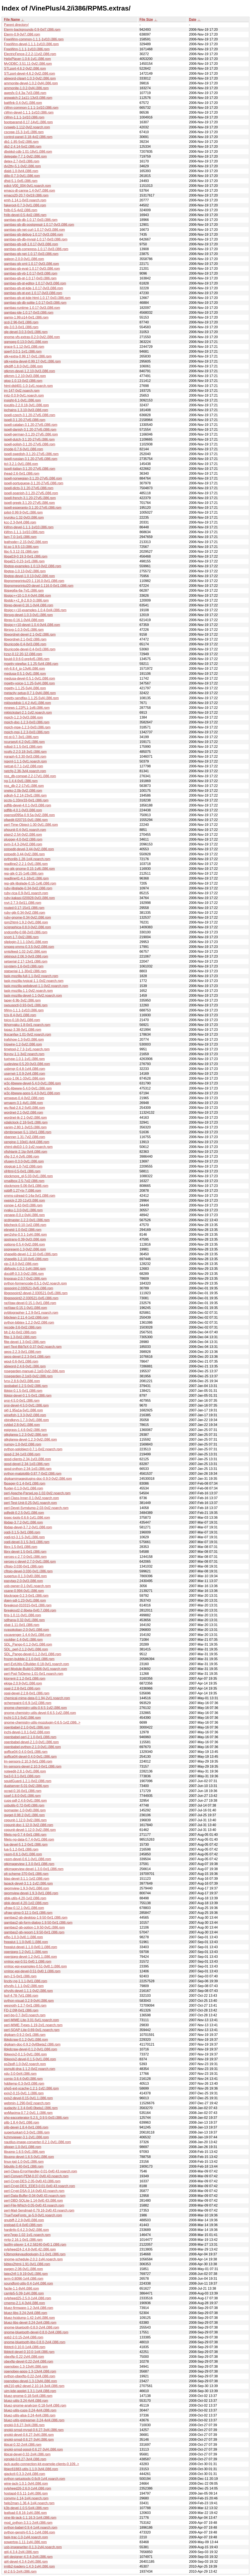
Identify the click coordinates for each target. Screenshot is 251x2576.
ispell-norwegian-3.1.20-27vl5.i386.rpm (33, 478)
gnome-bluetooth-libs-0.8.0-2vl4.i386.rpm (34, 2342)
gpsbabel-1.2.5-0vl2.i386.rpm (26, 1386)
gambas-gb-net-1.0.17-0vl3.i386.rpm (31, 254)
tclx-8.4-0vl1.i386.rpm (20, 1015)
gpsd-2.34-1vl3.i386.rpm (22, 1454)
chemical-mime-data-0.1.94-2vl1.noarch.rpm (37, 1698)
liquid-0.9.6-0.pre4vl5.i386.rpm (26, 659)
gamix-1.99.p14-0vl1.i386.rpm (26, 317)
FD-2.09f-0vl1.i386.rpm (21, 2010)
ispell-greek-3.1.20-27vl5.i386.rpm (29, 503)
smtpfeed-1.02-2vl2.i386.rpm (25, 951)
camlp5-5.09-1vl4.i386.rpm (24, 2293)
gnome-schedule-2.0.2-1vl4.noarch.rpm (33, 2259)
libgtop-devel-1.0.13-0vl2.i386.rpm (29, 576)
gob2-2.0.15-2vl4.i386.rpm (23, 2337)
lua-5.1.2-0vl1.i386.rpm (21, 1849)
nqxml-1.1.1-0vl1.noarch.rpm (25, 761)
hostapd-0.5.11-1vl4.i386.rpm (26, 2493)
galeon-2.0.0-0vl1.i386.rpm (24, 259)
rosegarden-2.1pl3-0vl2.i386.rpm (28, 1376)
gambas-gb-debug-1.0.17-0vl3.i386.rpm (33, 234)
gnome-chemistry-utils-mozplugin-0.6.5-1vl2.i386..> (42, 1722)
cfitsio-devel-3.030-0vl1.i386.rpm (28, 1571)
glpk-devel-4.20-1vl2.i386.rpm (26, 1903)
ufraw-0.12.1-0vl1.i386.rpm (24, 1908)
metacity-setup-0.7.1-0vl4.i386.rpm (30, 693)
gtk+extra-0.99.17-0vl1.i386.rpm (28, 356)
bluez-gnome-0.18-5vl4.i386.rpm (28, 2396)
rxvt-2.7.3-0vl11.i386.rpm (22, 903)
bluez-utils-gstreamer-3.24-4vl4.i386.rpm (34, 2420)
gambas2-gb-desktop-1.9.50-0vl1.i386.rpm (35, 1917)
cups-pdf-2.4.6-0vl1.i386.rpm (25, 1800)
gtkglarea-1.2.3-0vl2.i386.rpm (26, 1434)
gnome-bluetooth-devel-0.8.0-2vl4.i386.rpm (36, 2332)
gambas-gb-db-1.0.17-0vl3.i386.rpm (30, 220)
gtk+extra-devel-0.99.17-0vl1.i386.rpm (32, 361)
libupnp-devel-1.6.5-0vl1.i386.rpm (29, 2157)
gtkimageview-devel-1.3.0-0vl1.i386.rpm (33, 1869)
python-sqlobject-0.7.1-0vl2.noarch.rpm (33, 1449)
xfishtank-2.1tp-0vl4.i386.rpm (25, 1151)
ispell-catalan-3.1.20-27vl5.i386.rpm (30, 424)
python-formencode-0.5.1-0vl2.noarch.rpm (35, 1283)
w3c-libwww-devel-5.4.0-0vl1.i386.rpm (32, 1083)
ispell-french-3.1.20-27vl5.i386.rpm (30, 498)
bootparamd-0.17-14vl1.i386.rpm (28, 122)
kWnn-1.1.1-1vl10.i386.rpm (24, 532)
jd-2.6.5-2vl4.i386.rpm (20, 2571)
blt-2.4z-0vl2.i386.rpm (20, 1332)
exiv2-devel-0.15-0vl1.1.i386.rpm (28, 2098)
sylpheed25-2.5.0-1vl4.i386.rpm (27, 2298)
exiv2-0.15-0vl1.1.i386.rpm (24, 2093)
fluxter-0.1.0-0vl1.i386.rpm (23, 1488)
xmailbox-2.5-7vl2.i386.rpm (24, 1181)
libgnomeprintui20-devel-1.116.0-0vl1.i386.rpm (38, 585)
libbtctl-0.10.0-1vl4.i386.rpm (24, 2347)
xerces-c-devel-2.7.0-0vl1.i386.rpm (30, 1561)
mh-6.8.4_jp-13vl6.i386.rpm (24, 668)
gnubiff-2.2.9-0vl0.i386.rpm (24, 2220)
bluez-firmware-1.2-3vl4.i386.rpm (28, 2308)
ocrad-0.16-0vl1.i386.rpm (22, 1791)
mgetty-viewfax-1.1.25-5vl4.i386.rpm (31, 664)
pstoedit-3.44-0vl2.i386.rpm (24, 854)
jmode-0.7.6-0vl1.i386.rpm (23, 449)
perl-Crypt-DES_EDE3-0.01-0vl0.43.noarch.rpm (39, 2186)
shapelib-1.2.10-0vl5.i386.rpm (26, 1259)
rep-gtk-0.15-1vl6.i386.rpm (24, 873)
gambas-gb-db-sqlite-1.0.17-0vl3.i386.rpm (35, 302)
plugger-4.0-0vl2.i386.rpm (23, 839)
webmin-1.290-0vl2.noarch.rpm (27, 2103)
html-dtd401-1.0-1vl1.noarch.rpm (28, 386)
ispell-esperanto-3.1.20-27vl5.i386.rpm (32, 507)
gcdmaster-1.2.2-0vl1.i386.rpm (27, 1220)
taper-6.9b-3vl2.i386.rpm (22, 1000)
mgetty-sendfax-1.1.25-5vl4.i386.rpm (31, 698)
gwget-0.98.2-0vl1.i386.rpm (24, 1815)
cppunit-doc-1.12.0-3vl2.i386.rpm (28, 1825)
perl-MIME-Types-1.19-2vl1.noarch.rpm (33, 2025)
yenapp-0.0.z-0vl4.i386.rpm (24, 1215)
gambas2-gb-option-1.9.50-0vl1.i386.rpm (34, 1927)
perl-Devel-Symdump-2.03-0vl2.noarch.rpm (36, 1508)
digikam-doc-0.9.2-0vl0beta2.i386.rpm (32, 2044)
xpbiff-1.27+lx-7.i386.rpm (22, 1190)
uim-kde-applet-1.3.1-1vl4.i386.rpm (30, 2391)
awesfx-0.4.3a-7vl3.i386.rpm (25, 93)
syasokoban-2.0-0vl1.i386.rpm (26, 1629)
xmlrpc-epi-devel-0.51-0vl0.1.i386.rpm (32, 1971)
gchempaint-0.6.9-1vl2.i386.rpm (27, 1703)
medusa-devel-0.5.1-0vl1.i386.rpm (29, 678)
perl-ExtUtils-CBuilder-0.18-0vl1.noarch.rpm (36, 1664)
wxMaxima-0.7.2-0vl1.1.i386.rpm (28, 2113)
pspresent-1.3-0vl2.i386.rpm (25, 1249)
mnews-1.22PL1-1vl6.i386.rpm (27, 707)
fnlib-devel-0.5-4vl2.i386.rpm (25, 215)
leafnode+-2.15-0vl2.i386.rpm (26, 542)
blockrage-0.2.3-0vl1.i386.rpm (26, 1595)
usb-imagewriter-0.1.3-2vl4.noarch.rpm (33, 2547)
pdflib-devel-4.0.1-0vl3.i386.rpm (27, 805)
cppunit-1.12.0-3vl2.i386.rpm (25, 1820)
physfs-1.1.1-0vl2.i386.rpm (24, 1986)
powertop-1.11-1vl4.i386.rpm (25, 2542)
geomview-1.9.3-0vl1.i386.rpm (26, 1888)
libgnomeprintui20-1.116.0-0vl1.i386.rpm (34, 581)
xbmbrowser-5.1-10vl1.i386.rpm (27, 1132)
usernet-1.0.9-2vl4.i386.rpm (24, 1073)
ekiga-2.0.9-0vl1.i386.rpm (23, 1683)
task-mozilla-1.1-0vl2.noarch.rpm (28, 990)
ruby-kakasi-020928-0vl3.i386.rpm (29, 898)
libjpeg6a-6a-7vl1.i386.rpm (24, 590)
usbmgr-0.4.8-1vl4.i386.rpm (24, 1069)
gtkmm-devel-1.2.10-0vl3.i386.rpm (29, 371)
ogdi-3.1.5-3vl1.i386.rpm (22, 1532)
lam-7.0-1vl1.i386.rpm (20, 537)
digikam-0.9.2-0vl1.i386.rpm (24, 2035)
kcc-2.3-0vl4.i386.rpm (20, 522)
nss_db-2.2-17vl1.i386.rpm (24, 786)
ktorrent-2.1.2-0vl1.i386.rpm (24, 1678)
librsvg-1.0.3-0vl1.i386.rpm (24, 629)
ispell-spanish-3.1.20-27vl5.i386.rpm (31, 493)
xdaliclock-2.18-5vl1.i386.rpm (26, 1122)
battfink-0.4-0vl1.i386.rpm (23, 103)
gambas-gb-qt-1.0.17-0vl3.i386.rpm (30, 278)
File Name (12, 19)
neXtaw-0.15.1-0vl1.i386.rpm (25, 1308)
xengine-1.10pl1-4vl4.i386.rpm (26, 1142)
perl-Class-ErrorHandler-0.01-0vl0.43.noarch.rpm (40, 2171)
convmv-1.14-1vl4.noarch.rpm (26, 2498)
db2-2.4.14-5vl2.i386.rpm (22, 146)
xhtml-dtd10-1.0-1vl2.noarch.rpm (28, 1147)
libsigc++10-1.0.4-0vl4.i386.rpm (27, 595)
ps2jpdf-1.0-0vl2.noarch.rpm (25, 2064)
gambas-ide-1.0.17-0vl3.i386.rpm (28, 312)
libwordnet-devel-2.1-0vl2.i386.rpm (29, 634)
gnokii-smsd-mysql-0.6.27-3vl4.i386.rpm (34, 2430)
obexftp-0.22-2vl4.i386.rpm (24, 2356)
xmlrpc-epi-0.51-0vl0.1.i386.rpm (27, 1961)
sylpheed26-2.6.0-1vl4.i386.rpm (27, 2488)
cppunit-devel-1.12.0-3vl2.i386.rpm (30, 1830)
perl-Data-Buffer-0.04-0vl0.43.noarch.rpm (34, 2195)
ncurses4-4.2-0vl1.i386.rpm (24, 742)
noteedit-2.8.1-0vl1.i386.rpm (25, 1771)
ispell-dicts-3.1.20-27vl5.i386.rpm (28, 488)
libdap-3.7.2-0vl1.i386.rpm (23, 1522)
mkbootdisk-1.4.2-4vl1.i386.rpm (27, 703)
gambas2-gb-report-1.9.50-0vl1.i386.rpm (34, 1932)
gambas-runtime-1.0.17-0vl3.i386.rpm (32, 308)
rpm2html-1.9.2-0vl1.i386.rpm (26, 922)
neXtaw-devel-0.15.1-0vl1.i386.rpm (30, 1303)
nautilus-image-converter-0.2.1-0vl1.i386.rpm (37, 2142)
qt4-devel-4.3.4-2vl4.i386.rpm (26, 2561)
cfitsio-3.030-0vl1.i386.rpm (24, 1566)
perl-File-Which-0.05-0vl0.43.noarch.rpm (34, 2205)
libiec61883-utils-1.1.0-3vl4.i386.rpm (31, 2469)
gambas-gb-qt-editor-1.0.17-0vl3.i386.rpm (35, 283)
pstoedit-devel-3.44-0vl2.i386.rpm (29, 849)
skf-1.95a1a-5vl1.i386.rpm (23, 1410)
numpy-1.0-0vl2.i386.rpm (22, 1444)
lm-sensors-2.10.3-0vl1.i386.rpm (28, 1761)
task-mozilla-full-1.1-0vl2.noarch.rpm (31, 976)
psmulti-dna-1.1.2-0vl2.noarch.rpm (29, 2069)
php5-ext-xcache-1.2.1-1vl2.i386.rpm (31, 2088)
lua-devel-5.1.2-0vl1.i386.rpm (26, 1844)
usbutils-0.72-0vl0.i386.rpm (24, 1805)
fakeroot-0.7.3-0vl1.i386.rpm (25, 205)
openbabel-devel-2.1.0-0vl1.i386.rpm (31, 1742)
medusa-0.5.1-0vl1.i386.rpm (25, 673)
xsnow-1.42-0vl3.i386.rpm (23, 1205)
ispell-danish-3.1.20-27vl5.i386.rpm (30, 429)
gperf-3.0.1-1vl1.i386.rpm (23, 351)
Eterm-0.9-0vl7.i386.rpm (22, 34)
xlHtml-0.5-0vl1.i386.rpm (22, 1171)
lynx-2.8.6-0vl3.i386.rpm (22, 1381)
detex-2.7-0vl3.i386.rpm (21, 161)
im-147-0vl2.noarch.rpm (22, 390)
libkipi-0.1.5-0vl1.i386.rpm (23, 1390)
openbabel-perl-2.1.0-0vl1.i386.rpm (30, 1737)
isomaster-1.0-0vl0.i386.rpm (25, 1810)
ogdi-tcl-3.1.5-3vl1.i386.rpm (24, 1537)
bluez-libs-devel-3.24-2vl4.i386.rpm (30, 2322)
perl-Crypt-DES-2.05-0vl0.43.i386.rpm (32, 2181)
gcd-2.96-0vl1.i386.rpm (21, 322)
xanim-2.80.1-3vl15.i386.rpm (25, 1127)
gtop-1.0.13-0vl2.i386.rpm (23, 381)
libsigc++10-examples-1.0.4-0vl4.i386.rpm (35, 610)
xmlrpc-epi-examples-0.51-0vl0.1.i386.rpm (35, 1966)
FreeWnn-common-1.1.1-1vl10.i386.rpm (34, 39)
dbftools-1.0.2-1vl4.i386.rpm (25, 1268)
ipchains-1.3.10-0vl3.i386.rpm (26, 410)
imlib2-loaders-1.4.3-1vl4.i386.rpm (29, 2566)
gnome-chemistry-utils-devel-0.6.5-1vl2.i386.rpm (40, 1713)
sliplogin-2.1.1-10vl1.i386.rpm (26, 942)
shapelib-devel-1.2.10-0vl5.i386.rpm (30, 1254)
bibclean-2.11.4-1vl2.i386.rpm (26, 1317)
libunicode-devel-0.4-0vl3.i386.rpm (29, 649)
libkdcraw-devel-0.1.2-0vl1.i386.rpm (30, 2049)
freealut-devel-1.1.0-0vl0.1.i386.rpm (30, 1947)
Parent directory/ (16, 25)
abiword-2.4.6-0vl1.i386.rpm (25, 1366)
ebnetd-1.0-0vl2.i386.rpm (22, 1230)
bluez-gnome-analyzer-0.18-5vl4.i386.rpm (35, 2405)
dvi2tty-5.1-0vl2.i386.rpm (22, 166)
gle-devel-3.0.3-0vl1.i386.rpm (26, 332)
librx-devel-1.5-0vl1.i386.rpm (25, 1551)
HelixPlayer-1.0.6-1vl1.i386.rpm (27, 59)
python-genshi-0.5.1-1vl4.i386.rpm (29, 2532)
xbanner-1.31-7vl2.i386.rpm (24, 1137)
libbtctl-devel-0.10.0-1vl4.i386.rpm (29, 2352)
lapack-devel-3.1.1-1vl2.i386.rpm (28, 1883)
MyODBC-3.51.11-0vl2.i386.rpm (28, 63)
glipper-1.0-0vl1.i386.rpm (22, 2147)
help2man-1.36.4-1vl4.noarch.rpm (29, 2503)
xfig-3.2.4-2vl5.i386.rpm (21, 1156)
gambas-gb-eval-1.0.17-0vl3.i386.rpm (32, 268)
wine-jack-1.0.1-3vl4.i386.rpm (26, 2483)
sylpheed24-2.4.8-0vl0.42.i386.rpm (30, 2249)
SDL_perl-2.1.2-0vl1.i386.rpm (26, 1649)
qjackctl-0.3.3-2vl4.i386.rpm (24, 2474)
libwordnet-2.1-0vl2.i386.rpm (25, 639)
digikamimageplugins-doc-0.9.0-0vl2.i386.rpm (38, 1478)
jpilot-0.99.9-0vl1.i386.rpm (23, 512)
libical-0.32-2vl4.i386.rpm (22, 2444)
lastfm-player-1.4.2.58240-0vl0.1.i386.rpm (35, 2244)
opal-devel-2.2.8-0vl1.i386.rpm (26, 1693)
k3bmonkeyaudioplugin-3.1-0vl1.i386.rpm (35, 2254)
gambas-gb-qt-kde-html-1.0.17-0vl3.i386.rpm (37, 298)
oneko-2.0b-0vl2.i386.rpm (23, 790)
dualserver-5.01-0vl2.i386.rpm (26, 1786)
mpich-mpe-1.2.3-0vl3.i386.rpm (27, 727)
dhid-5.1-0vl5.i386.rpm (20, 181)
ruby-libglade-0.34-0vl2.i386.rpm (28, 888)
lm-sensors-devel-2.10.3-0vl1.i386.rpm (32, 1766)
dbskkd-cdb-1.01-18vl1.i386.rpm (28, 151)
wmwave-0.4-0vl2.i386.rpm (24, 1098)
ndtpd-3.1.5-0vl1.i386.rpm (23, 746)
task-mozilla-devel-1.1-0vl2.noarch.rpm (33, 995)
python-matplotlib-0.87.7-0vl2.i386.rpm (32, 1473)
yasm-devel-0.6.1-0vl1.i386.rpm (27, 1859)
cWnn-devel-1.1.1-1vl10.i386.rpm (29, 112)
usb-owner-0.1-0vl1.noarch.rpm (27, 1586)
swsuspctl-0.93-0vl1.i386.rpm (26, 1005)
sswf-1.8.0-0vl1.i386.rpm (22, 1795)
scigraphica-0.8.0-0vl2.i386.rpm (27, 927)
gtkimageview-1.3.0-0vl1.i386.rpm (29, 1864)
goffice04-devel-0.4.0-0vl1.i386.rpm (30, 1756)
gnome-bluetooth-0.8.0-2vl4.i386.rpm (31, 2327)
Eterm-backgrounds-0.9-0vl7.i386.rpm (32, 29)
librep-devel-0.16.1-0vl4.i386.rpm (28, 605)
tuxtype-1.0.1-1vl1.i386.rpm (24, 1059)
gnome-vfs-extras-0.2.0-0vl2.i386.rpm (32, 337)
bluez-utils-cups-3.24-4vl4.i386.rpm (30, 2410)
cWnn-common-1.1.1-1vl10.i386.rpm (31, 107)
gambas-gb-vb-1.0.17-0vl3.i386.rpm (30, 273)
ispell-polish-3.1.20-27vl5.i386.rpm (29, 444)
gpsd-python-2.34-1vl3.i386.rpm (28, 1469)
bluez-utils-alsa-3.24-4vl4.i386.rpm (29, 2415)
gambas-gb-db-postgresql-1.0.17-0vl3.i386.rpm (39, 224)
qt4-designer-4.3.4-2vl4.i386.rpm (28, 2557)
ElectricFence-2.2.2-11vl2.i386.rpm (30, 54)
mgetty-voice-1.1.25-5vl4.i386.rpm (29, 683)
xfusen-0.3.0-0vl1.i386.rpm (24, 1161)
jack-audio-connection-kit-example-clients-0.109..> (41, 2464)
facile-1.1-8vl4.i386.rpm (21, 2288)
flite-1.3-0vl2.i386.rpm (20, 1337)
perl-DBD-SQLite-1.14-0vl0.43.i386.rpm (33, 2200)
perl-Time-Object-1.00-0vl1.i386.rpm (31, 824)
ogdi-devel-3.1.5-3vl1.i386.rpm (26, 1542)
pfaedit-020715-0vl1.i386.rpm (26, 820)
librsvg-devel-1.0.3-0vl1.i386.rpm (28, 615)
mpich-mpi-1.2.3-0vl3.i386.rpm (26, 732)
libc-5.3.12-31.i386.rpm (21, 551)
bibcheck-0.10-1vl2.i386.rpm (25, 1225)
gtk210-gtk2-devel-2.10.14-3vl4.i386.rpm (34, 2386)
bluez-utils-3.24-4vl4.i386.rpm (26, 2400)
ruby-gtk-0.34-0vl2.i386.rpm (24, 912)
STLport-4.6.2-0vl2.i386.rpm (25, 68)
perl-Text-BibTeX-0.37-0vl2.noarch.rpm (33, 1346)
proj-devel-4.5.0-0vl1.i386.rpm (26, 1405)
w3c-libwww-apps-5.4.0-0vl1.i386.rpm (32, 1093)
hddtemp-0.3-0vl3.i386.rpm (24, 2083)
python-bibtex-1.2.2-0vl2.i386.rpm (29, 1322)
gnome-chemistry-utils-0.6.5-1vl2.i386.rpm (35, 1708)
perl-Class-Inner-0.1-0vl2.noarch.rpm (31, 1498)
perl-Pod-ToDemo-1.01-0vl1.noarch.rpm (33, 1673)
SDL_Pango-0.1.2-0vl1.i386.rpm (28, 1644)
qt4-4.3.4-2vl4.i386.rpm (21, 2552)
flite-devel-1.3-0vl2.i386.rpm (24, 1342)
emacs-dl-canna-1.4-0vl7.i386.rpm (29, 190)
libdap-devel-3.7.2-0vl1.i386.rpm (28, 1527)
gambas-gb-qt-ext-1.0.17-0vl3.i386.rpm (33, 293)
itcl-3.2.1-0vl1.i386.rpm (21, 464)
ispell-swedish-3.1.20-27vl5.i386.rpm (31, 454)
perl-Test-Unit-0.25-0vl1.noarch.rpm (30, 1503)
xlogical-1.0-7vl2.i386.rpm (23, 1166)
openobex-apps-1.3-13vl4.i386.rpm (30, 2371)
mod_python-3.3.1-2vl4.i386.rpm (28, 2522)
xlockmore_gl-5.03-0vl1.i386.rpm (28, 1176)
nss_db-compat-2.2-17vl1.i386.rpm (30, 776)
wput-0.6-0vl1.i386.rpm (21, 1361)
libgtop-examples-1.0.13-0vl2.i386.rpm (32, 566)
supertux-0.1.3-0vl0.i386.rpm (25, 1576)
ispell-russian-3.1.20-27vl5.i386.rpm (30, 459)
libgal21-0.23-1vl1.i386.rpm (24, 561)
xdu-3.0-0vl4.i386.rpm (20, 2073)
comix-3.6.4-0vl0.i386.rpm (23, 2078)
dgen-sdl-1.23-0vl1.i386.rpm (25, 1600)
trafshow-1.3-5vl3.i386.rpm (24, 1039)
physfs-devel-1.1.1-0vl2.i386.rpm (28, 1991)
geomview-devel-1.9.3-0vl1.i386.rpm (31, 1893)
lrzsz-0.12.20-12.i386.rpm (23, 654)
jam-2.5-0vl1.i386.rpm (20, 1976)
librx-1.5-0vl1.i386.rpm (20, 1547)
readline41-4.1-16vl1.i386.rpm (26, 878)
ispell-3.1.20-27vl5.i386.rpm (24, 420)
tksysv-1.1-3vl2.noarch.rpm (24, 1054)
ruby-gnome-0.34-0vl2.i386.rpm (27, 917)
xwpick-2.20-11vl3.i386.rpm (24, 1200)
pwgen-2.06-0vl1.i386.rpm (23, 2269)
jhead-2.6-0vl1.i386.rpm (21, 473)
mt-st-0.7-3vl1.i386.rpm (21, 737)
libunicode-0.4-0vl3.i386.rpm (25, 644)
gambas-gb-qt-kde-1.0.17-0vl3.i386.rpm (33, 288)
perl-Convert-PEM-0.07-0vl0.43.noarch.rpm (36, 2176)
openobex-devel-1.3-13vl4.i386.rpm (30, 2381)
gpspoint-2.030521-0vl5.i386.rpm (28, 1288)
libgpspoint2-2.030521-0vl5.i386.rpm (31, 1298)
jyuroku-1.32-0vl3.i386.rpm (24, 517)
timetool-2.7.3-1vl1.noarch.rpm (27, 1049)
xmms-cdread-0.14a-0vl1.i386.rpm (29, 1195)
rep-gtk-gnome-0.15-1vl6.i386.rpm (29, 868)
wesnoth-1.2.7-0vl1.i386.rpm (25, 2005)
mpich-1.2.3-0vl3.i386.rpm (23, 717)
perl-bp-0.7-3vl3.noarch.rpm (24, 2015)
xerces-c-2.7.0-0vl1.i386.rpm (25, 1556)
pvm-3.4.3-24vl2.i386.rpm (23, 844)
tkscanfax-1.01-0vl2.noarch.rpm (27, 1034)
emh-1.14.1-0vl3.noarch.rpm (25, 200)
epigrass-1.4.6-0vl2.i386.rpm (25, 1430)
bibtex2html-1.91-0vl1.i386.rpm (27, 2264)
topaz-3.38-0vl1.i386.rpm (22, 1029)
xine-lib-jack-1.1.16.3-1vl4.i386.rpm (30, 2517)
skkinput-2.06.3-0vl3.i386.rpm (26, 956)
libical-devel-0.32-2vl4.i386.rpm (27, 2454)
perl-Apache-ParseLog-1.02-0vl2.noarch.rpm (37, 1493)
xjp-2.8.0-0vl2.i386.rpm (21, 1264)
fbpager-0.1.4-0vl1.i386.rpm (24, 1483)
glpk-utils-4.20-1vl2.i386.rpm (25, 1898)
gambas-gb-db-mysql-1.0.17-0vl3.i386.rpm (35, 239)
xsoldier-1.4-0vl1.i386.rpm (23, 1639)
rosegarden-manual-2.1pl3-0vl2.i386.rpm (34, 1371)
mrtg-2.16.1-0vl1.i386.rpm (23, 2239)
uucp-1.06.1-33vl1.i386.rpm (24, 1078)
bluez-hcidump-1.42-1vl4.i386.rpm (29, 2318)
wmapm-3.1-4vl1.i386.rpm (23, 1103)
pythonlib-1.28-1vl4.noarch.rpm (27, 859)
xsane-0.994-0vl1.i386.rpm (24, 1591)
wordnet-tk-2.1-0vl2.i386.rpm (25, 1117)
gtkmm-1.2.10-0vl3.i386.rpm (25, 376)
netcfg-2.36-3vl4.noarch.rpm (25, 771)
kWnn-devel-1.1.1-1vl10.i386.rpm (29, 527)
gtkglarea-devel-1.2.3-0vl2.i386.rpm (30, 1439)
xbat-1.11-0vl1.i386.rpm (21, 1625)
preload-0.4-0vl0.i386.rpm (23, 2225)
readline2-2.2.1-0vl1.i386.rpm (26, 864)
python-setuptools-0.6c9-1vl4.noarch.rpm (34, 2478)
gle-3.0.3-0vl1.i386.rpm (21, 327)
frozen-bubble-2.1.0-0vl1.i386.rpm (29, 1659)
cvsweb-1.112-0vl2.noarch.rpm (27, 127)
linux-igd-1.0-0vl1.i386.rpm (24, 2161)
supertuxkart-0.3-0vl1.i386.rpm (27, 2132)
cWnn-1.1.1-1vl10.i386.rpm (24, 117)
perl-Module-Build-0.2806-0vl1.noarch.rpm (35, 1669)
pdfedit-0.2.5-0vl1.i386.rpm (24, 1513)
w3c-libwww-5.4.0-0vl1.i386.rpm (28, 1088)
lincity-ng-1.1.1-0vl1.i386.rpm (25, 1981)
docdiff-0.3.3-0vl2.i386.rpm (24, 1273)
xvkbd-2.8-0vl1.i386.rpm (22, 1425)
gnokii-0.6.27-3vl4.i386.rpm (24, 2425)
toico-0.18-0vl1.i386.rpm (22, 1020)
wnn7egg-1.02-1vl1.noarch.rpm (27, 2235)
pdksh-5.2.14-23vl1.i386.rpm (25, 795)
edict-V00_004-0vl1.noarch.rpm (27, 185)
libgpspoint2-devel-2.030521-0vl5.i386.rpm (35, 1293)
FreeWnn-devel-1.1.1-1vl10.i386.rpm (31, 44)
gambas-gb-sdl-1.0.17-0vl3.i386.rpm (31, 244)
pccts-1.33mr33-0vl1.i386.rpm (26, 800)
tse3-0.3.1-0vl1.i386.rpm (22, 1776)
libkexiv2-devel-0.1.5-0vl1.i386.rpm (30, 2059)
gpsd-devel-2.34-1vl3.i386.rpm (26, 1464)
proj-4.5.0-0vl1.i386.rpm (22, 1400)
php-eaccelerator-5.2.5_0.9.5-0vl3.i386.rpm (36, 2117)
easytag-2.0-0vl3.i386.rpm (23, 1581)
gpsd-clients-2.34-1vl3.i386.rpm (27, 1459)
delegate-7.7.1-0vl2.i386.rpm (25, 156)
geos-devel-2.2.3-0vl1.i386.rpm (27, 1356)
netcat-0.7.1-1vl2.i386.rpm (23, 766)
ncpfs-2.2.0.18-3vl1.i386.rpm (25, 751)
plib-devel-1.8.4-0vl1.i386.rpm (26, 2127)
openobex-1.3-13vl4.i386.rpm (26, 2366)
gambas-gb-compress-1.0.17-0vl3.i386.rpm (36, 249)
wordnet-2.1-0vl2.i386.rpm (23, 1112)
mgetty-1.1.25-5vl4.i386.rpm (25, 688)
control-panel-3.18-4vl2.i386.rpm (28, 137)
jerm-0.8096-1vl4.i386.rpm (23, 2278)
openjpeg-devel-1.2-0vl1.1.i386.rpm (30, 1956)
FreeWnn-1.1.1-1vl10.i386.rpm (27, 49)
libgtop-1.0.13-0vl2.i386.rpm (25, 571)
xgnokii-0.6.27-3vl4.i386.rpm (25, 2459)
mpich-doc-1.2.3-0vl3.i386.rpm (26, 722)
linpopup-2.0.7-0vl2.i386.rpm (25, 1278)
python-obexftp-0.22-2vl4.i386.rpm (29, 2376)
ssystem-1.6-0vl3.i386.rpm (24, 966)
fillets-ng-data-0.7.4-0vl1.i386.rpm (29, 1839)
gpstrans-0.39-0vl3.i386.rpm (25, 1239)
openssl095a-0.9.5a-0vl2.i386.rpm (29, 815)
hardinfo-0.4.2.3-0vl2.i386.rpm (26, 2230)
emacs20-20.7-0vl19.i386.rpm (26, 195)
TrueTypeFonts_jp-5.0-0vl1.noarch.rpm (33, 2215)
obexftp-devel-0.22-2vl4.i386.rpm (28, 2361)
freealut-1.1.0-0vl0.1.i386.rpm (26, 1942)
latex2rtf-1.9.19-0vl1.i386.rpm (26, 2274)
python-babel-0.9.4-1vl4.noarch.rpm (30, 2527)
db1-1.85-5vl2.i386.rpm (21, 141)
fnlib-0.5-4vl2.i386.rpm (20, 210)
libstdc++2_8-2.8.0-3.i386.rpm (26, 600)
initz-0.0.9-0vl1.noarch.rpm (24, 395)
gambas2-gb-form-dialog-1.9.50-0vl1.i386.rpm (38, 1922)
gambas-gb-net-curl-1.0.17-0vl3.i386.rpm (34, 229)
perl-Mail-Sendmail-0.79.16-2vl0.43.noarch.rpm (39, 2210)
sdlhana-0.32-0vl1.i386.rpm (24, 1620)
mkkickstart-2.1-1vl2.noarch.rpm (28, 712)
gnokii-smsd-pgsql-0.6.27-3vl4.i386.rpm (33, 2449)
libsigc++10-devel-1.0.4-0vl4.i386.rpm (32, 625)
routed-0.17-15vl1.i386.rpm (24, 908)
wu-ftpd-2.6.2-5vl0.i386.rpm (24, 1107)
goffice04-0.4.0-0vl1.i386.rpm (26, 1752)
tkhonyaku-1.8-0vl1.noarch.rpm (27, 1025)
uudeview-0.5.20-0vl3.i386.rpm (27, 1064)
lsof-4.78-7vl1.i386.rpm (21, 1995)
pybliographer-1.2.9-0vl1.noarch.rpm (31, 1312)
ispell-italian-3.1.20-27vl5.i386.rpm (29, 468)
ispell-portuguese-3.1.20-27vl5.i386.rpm (33, 483)
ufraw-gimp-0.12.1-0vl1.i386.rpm (28, 1912)
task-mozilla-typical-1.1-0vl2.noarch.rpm (33, 981)
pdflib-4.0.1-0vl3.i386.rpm (23, 810)
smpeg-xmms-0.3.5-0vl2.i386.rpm (29, 947)
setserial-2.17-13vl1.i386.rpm (25, 961)
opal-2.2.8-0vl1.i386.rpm (22, 1688)
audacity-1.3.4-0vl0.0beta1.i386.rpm (31, 2108)
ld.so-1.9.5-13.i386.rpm (21, 547)
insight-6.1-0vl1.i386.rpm (22, 400)
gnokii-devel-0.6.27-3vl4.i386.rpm (29, 2435)
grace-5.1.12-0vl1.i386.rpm (24, 346)
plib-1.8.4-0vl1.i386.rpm (21, 2122)
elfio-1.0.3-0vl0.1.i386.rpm (23, 1937)
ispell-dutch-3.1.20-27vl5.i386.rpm (29, 439)
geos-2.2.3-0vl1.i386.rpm (22, 1352)
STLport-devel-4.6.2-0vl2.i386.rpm (29, 73)
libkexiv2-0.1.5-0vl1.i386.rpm (25, 2054)
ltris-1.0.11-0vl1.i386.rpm (22, 1615)
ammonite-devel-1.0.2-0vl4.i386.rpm (31, 83)
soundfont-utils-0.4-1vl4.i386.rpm (28, 2283)
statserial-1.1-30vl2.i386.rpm (25, 971)
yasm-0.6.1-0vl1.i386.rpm (23, 1854)
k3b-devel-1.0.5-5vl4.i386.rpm (26, 2508)
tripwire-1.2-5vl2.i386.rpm (23, 1044)
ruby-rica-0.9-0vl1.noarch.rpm (26, 893)
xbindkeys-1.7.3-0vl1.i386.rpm (26, 1420)
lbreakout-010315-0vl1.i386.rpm (28, 1605)
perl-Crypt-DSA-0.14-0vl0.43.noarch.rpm (34, 2191)
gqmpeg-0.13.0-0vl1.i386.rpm (26, 342)
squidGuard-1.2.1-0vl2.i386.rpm (27, 1781)
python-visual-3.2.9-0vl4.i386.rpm (29, 2000)
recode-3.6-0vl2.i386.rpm (22, 1327)
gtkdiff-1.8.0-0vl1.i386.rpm (23, 366)
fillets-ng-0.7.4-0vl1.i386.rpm (25, 1834)
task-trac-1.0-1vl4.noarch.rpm (26, 2537)
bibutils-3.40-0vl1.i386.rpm (24, 2166)
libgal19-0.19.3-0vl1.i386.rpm (25, 556)
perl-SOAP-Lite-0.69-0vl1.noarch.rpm (31, 2030)
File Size (146, 19)
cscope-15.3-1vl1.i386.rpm (24, 132)
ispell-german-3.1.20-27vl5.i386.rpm (31, 434)
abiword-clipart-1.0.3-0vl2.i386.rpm (30, 78)
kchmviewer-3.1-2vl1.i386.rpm (26, 2137)
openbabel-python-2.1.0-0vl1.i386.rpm (32, 1747)
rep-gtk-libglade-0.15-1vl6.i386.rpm (30, 883)
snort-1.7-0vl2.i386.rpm (21, 937)
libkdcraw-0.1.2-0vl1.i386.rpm (26, 2039)
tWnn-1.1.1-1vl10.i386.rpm (24, 1010)
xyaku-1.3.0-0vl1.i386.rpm (23, 1210)
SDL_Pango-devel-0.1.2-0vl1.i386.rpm (32, 1654)
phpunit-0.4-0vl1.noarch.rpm (25, 830)
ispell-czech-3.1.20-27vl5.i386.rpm (29, 415)
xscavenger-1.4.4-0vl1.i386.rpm (27, 1635)
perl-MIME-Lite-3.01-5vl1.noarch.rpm (31, 2020)
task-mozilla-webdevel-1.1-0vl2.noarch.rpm (36, 986)
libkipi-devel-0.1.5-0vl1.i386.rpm (28, 1395)
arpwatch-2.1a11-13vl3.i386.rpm (28, 98)
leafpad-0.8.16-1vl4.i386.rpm (25, 2513)
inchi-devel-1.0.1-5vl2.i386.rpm (27, 1732)
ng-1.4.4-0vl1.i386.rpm (21, 781)
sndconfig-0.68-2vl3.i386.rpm (25, 932)
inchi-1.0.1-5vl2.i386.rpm (22, 1717)
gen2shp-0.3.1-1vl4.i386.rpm (25, 1234)
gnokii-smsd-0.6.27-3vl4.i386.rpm (29, 2439)
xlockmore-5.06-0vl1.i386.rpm (26, 1186)
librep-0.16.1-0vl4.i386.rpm (24, 620)
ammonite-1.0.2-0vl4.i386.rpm (26, 88)
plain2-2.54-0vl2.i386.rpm (23, 834)
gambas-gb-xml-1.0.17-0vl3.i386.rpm (31, 264)
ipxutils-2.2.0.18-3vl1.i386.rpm (26, 405)
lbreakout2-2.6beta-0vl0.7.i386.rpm (30, 1610)
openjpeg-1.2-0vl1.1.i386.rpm (26, 1952)
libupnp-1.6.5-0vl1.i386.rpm (24, 2152)
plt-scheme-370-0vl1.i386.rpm (26, 1874)
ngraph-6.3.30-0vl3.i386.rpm (25, 756)
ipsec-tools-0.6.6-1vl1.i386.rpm (27, 1517)
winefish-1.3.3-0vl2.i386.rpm (25, 1415)
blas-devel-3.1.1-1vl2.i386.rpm (26, 1878)
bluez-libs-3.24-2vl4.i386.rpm (25, 2313)
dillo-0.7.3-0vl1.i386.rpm (22, 176)
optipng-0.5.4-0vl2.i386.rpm (24, 1244)
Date (192, 19)
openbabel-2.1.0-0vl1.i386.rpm (27, 1727)
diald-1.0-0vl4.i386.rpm (21, 171)
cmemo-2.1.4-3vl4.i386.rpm (24, 2303)
